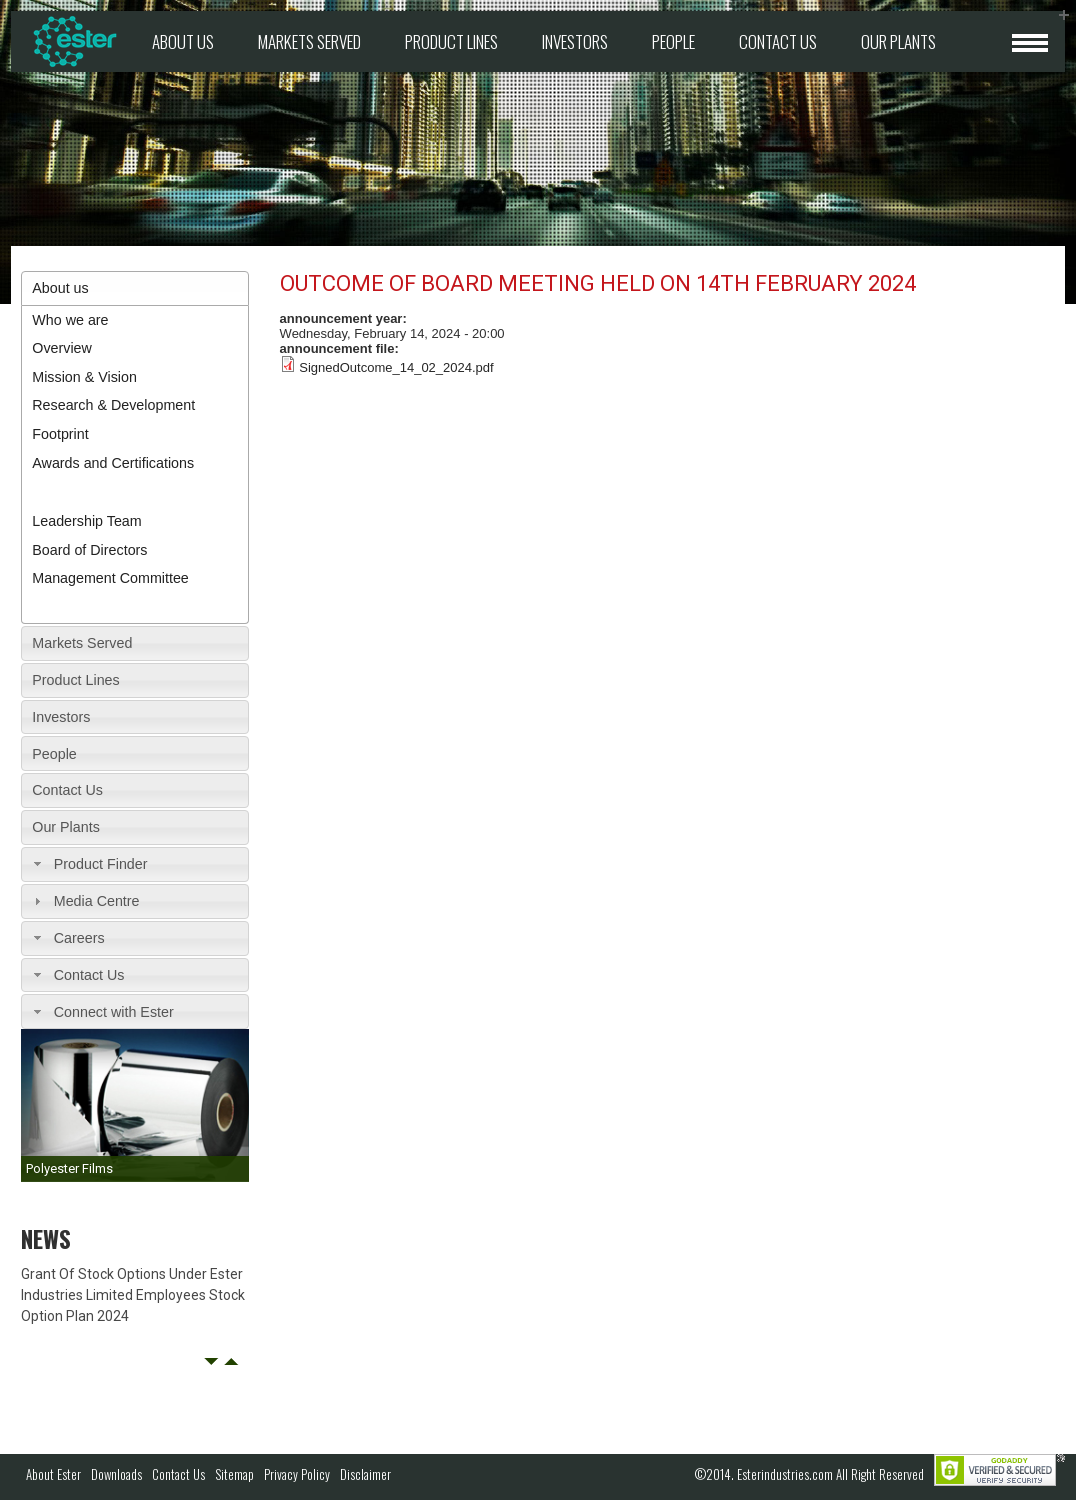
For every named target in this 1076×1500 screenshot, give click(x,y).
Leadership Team (86, 521)
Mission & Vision (84, 377)
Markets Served (309, 41)
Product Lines (451, 41)
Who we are (70, 320)
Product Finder (101, 864)
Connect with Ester (114, 1012)
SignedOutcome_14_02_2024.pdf (396, 367)
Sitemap (234, 1474)
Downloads (116, 1474)
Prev (211, 1361)
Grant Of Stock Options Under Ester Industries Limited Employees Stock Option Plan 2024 (133, 1295)
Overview (62, 348)
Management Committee (110, 578)
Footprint (60, 434)
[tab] (134, 288)
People (673, 41)
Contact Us (778, 41)
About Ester (53, 1474)
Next (231, 1361)
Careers (79, 938)
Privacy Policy (297, 1474)
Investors (575, 41)
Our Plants (898, 41)
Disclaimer (365, 1474)
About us (183, 41)
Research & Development (113, 405)
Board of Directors (89, 550)
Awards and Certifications (113, 463)
